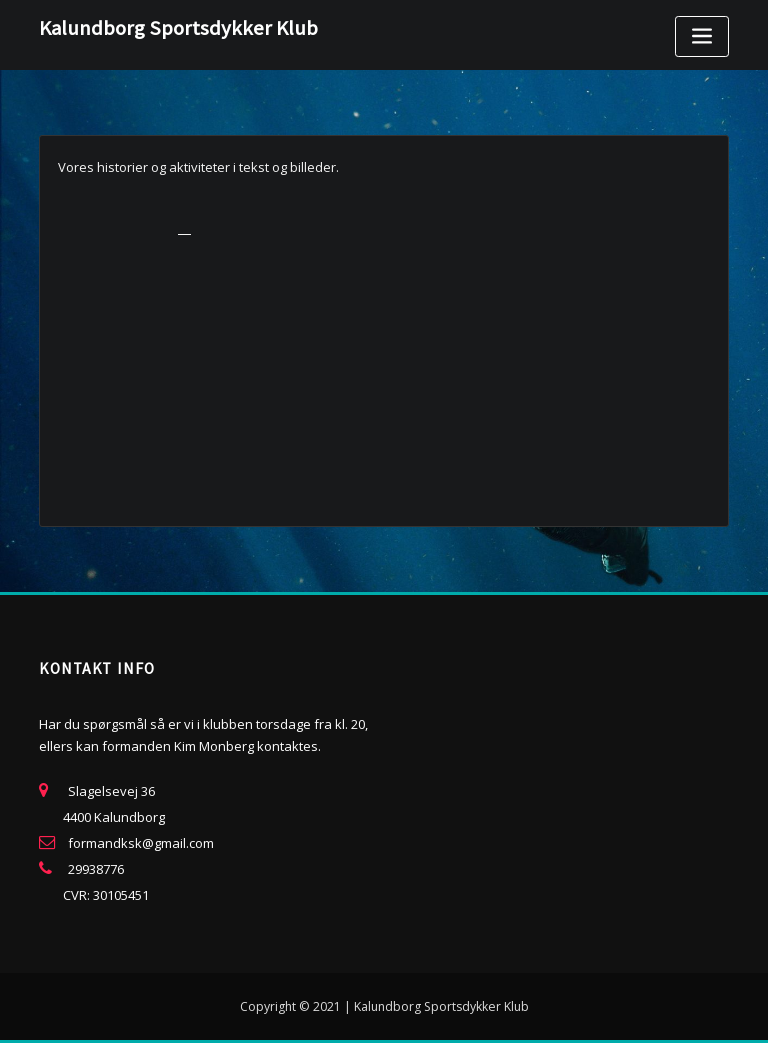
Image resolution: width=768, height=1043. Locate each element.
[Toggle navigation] (702, 36)
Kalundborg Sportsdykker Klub (178, 28)
